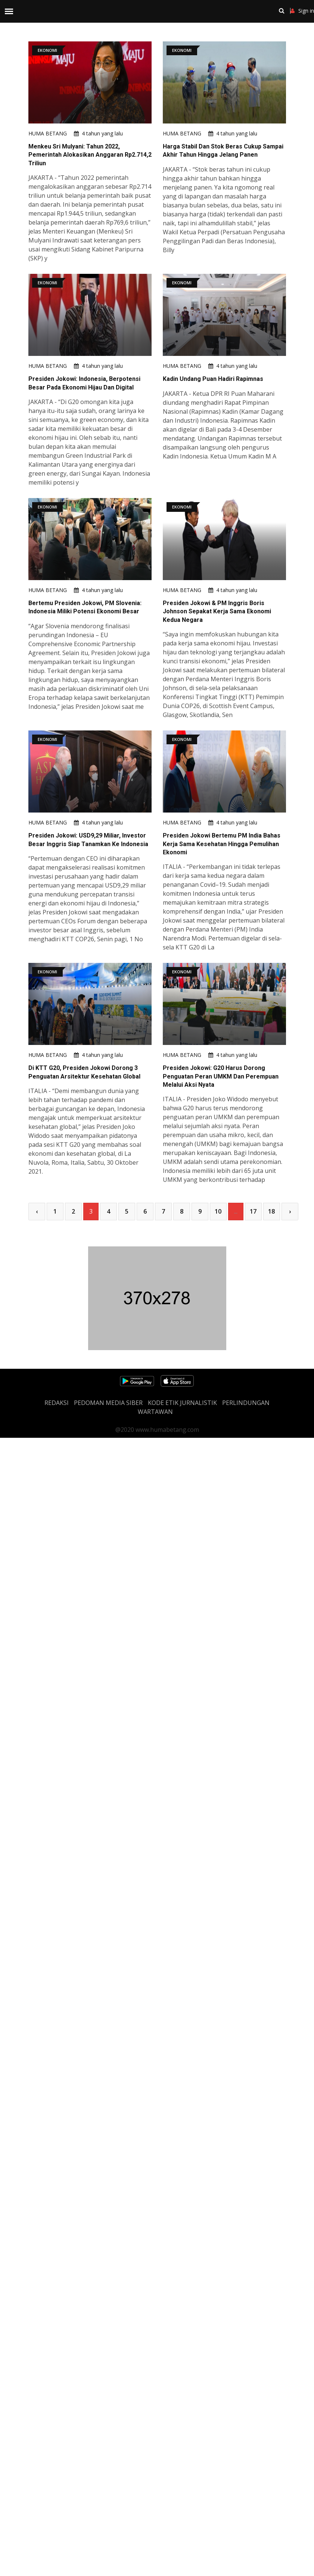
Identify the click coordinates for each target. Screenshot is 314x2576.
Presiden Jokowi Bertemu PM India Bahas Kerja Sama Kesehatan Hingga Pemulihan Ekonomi (221, 844)
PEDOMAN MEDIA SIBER (108, 1403)
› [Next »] (290, 1211)
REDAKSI (56, 1403)
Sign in (302, 10)
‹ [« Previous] (37, 1211)
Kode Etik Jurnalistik (182, 1403)
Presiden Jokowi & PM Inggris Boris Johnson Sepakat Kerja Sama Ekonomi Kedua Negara (217, 611)
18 (271, 1211)
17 (253, 1211)
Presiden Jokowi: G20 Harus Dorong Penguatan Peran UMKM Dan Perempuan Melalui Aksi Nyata (221, 1076)
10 (218, 1211)
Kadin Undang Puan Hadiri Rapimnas (213, 378)
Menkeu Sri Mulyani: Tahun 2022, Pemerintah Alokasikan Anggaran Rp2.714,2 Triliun (90, 155)
